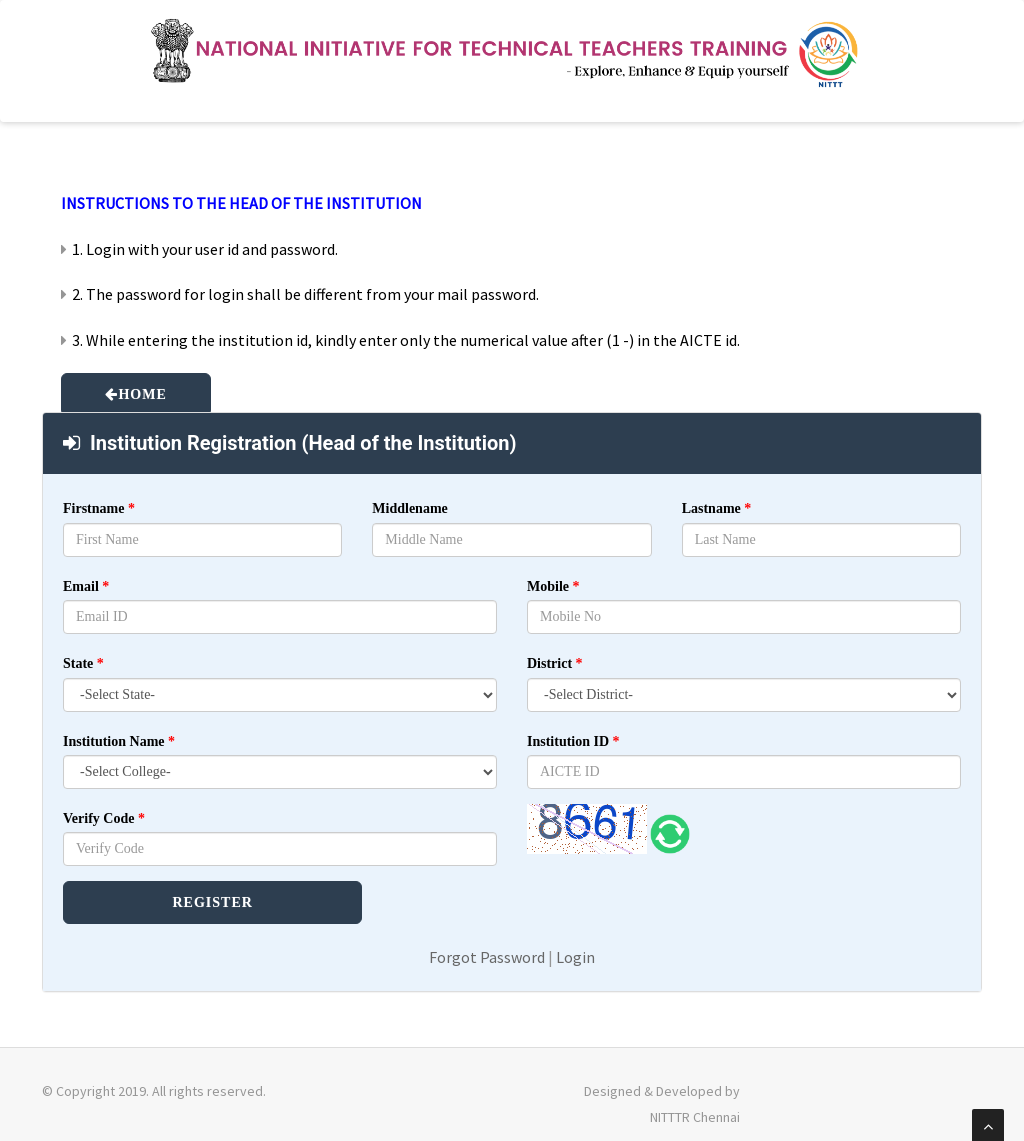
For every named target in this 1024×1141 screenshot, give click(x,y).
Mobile (553, 586)
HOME (142, 394)
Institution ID (573, 741)
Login (575, 957)
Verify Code (104, 818)
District (555, 663)
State (83, 663)
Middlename (409, 508)
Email (86, 586)
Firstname (99, 508)
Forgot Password (487, 957)
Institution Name (119, 741)
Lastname (717, 508)
